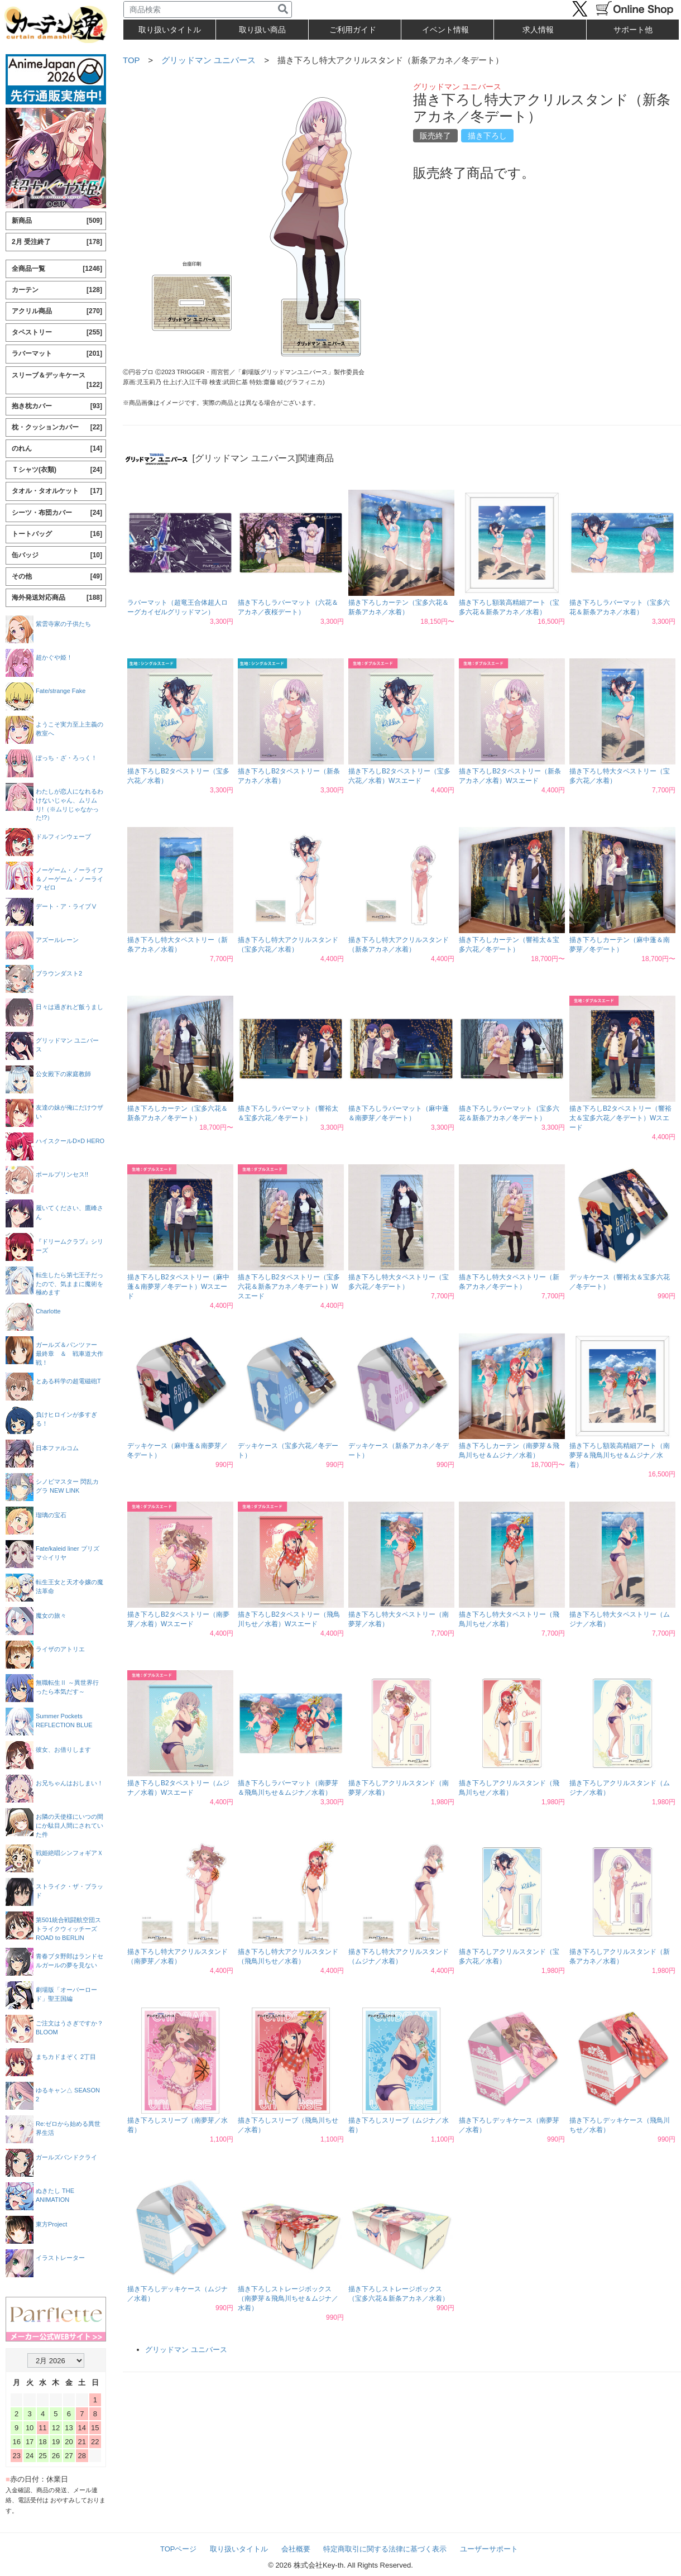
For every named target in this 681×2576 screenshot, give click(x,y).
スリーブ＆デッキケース (57, 380)
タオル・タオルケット (57, 491)
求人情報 (538, 29)
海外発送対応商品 (57, 598)
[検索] (283, 9)
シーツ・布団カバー (57, 513)
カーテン (57, 290)
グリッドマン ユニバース (208, 60)
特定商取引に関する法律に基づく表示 (385, 2549)
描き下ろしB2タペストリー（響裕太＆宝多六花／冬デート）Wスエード (620, 1118)
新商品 (57, 221)
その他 (57, 576)
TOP (131, 60)
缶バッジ (57, 555)
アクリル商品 (57, 311)
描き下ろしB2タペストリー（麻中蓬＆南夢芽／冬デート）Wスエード (178, 1286)
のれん (57, 448)
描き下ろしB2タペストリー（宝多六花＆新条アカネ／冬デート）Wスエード (289, 1286)
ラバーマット (57, 354)
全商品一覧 (57, 269)
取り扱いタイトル (239, 2549)
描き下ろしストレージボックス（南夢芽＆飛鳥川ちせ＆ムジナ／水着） (288, 2298)
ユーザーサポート (489, 2549)
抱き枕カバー (57, 406)
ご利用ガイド (352, 29)
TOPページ (178, 2549)
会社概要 (295, 2549)
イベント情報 (445, 29)
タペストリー (57, 332)
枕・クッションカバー (57, 427)
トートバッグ (57, 534)
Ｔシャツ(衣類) (57, 470)
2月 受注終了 (57, 242)
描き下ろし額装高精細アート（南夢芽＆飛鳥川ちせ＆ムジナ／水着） (619, 1455)
